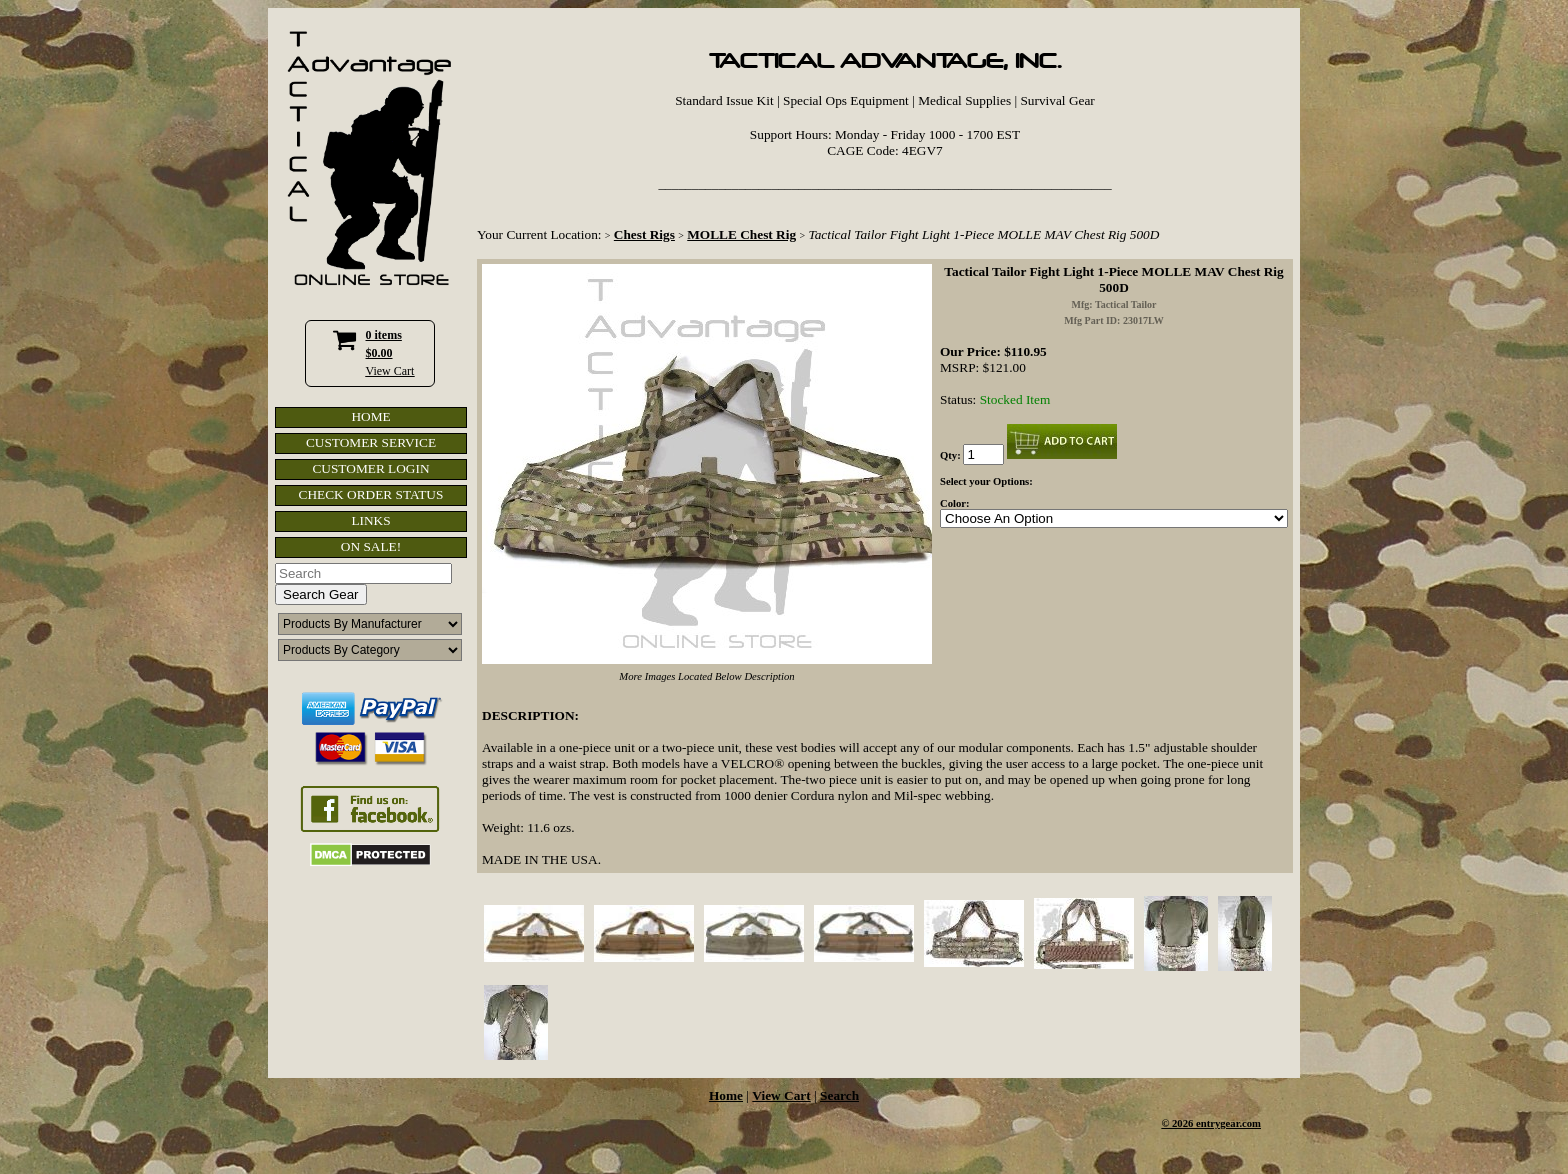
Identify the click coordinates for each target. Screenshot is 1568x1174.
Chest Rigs (644, 234)
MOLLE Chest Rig (741, 234)
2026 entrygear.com (1216, 1123)
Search (839, 1095)
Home (726, 1095)
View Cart (390, 371)
